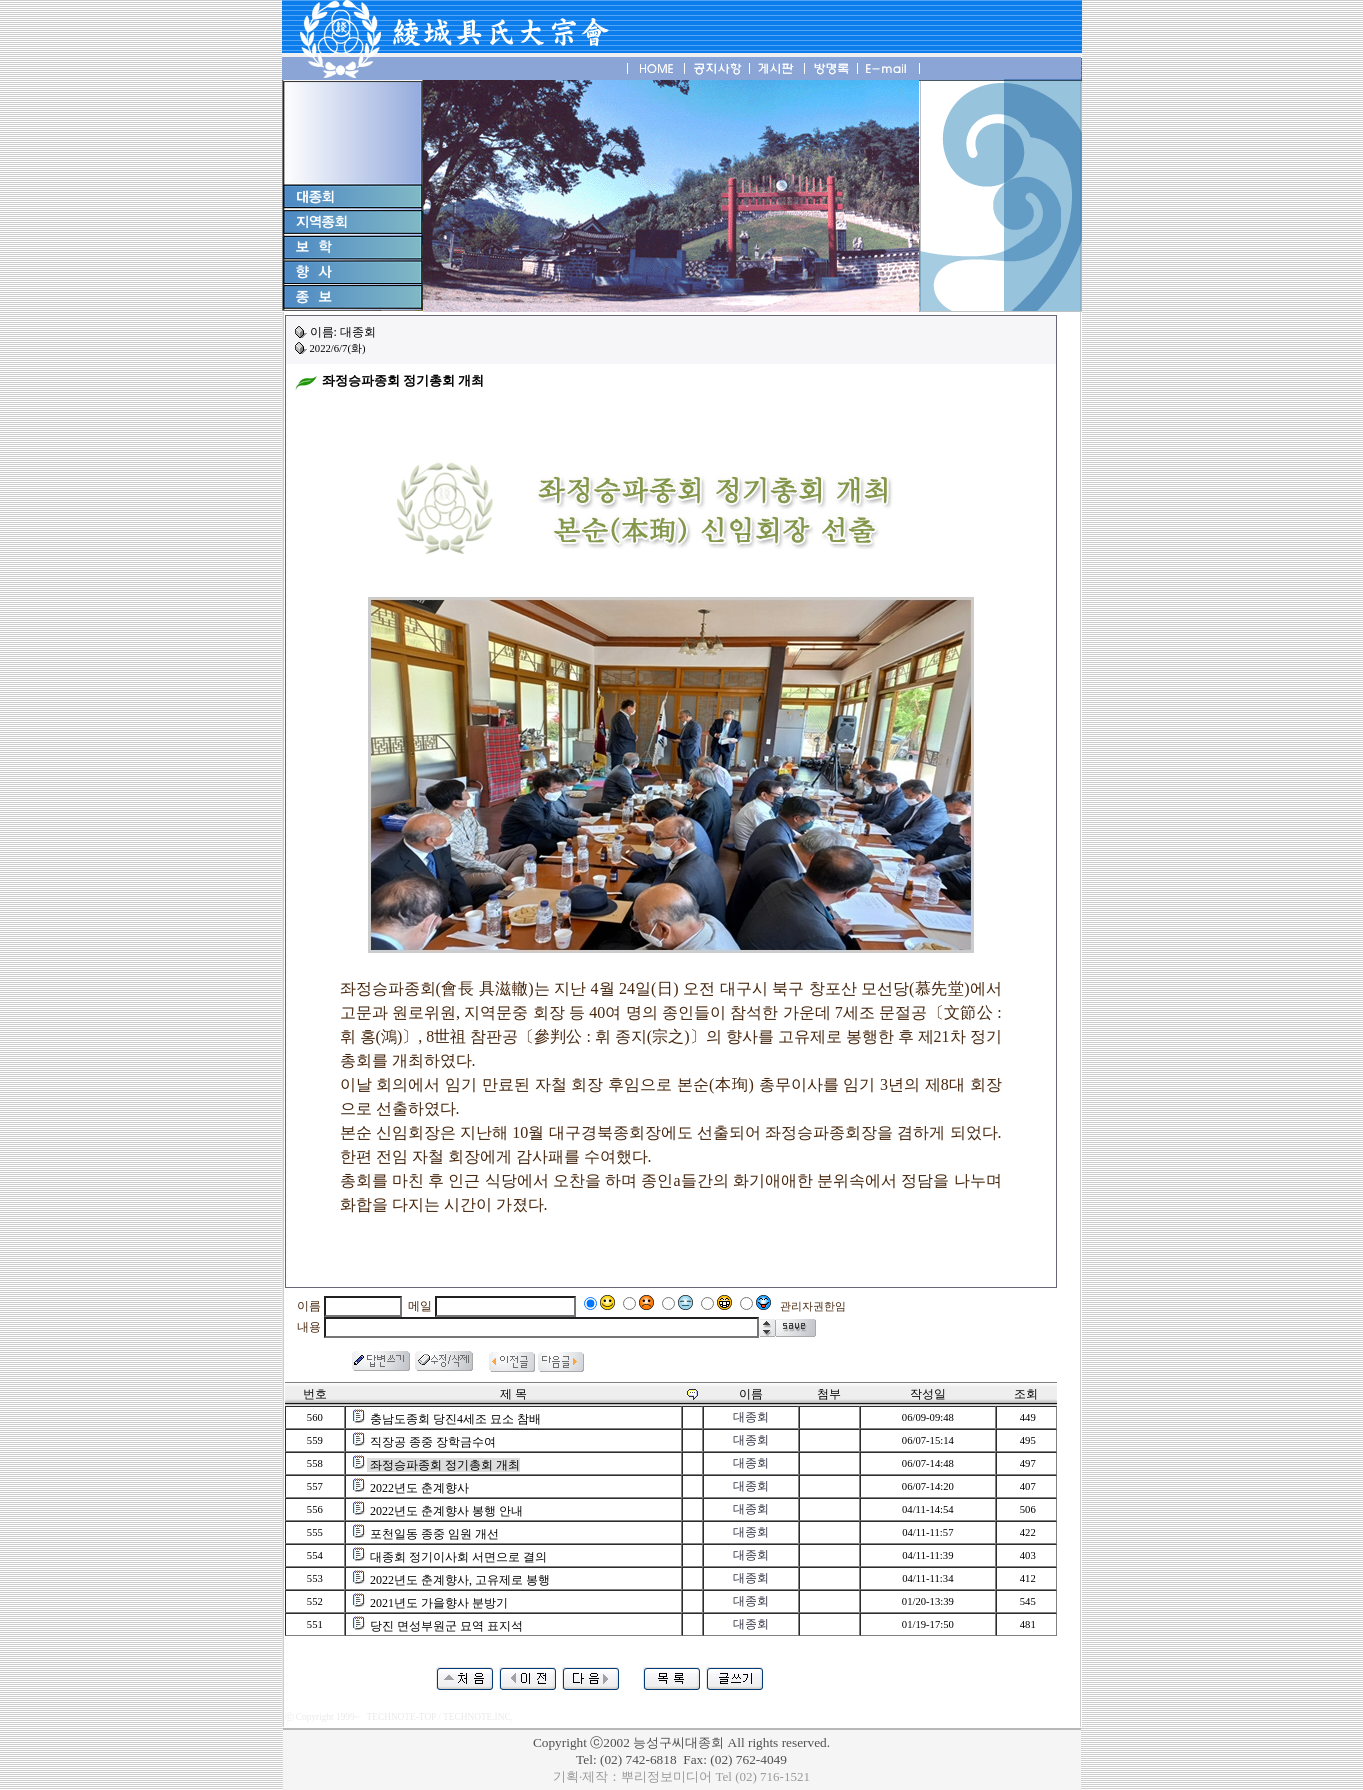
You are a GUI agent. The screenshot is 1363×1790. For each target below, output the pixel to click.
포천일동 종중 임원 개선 (434, 1534)
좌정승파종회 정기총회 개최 (445, 1465)
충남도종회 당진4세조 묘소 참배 (455, 1419)
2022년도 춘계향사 (419, 1488)
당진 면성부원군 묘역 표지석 (446, 1626)
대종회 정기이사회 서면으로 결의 (458, 1557)
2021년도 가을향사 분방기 (439, 1603)
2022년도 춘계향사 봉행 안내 (446, 1511)
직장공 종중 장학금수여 (433, 1442)
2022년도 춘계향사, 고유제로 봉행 (460, 1580)
